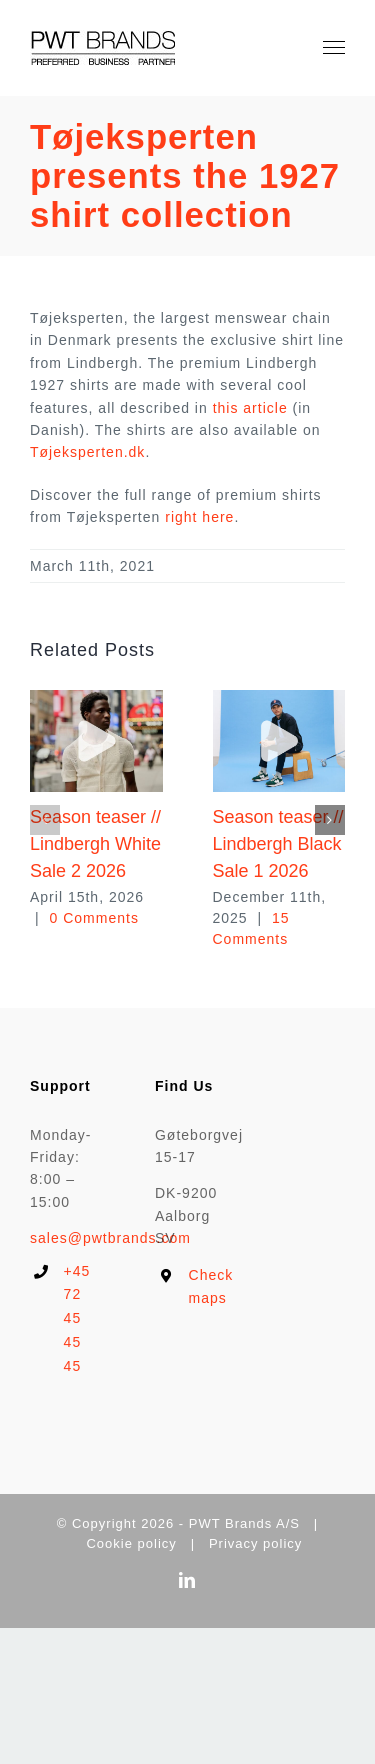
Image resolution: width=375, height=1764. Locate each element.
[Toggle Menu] (334, 48)
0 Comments (94, 918)
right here (199, 517)
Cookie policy (131, 1543)
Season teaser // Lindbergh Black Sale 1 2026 (278, 844)
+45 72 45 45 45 (77, 1318)
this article (250, 408)
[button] (45, 820)
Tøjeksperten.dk (87, 452)
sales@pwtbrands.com (110, 1238)
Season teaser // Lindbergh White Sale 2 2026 (95, 844)
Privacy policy (255, 1543)
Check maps (204, 1287)
